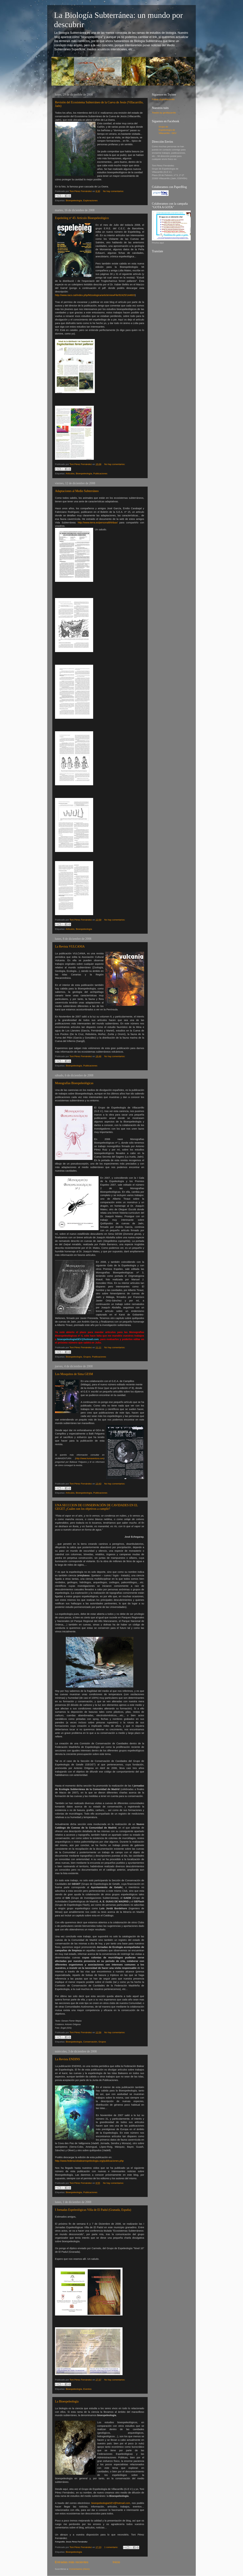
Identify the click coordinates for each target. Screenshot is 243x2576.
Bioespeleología (74, 200)
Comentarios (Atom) (79, 2569)
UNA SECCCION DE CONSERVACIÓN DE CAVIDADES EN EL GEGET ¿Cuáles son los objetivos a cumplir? (96, 1507)
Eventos (87, 2389)
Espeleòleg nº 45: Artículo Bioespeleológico (82, 218)
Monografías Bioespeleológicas (74, 1083)
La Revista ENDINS (67, 2059)
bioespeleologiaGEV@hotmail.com (110, 2503)
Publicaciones (100, 473)
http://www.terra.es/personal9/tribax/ (98, 522)
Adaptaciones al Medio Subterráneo (77, 491)
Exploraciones (90, 200)
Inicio (116, 2562)
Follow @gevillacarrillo (163, 99)
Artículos (70, 473)
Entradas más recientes (71, 2562)
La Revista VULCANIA (70, 946)
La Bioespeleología (66, 2401)
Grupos (87, 1356)
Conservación (90, 2041)
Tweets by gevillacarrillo (164, 112)
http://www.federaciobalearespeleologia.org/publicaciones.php (89, 2160)
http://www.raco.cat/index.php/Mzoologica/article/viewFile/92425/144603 (95, 295)
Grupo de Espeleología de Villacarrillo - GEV (168, 129)
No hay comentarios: (113, 191)
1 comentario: (111, 2547)
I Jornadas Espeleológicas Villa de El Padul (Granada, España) (93, 2209)
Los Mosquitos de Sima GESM (74, 1374)
